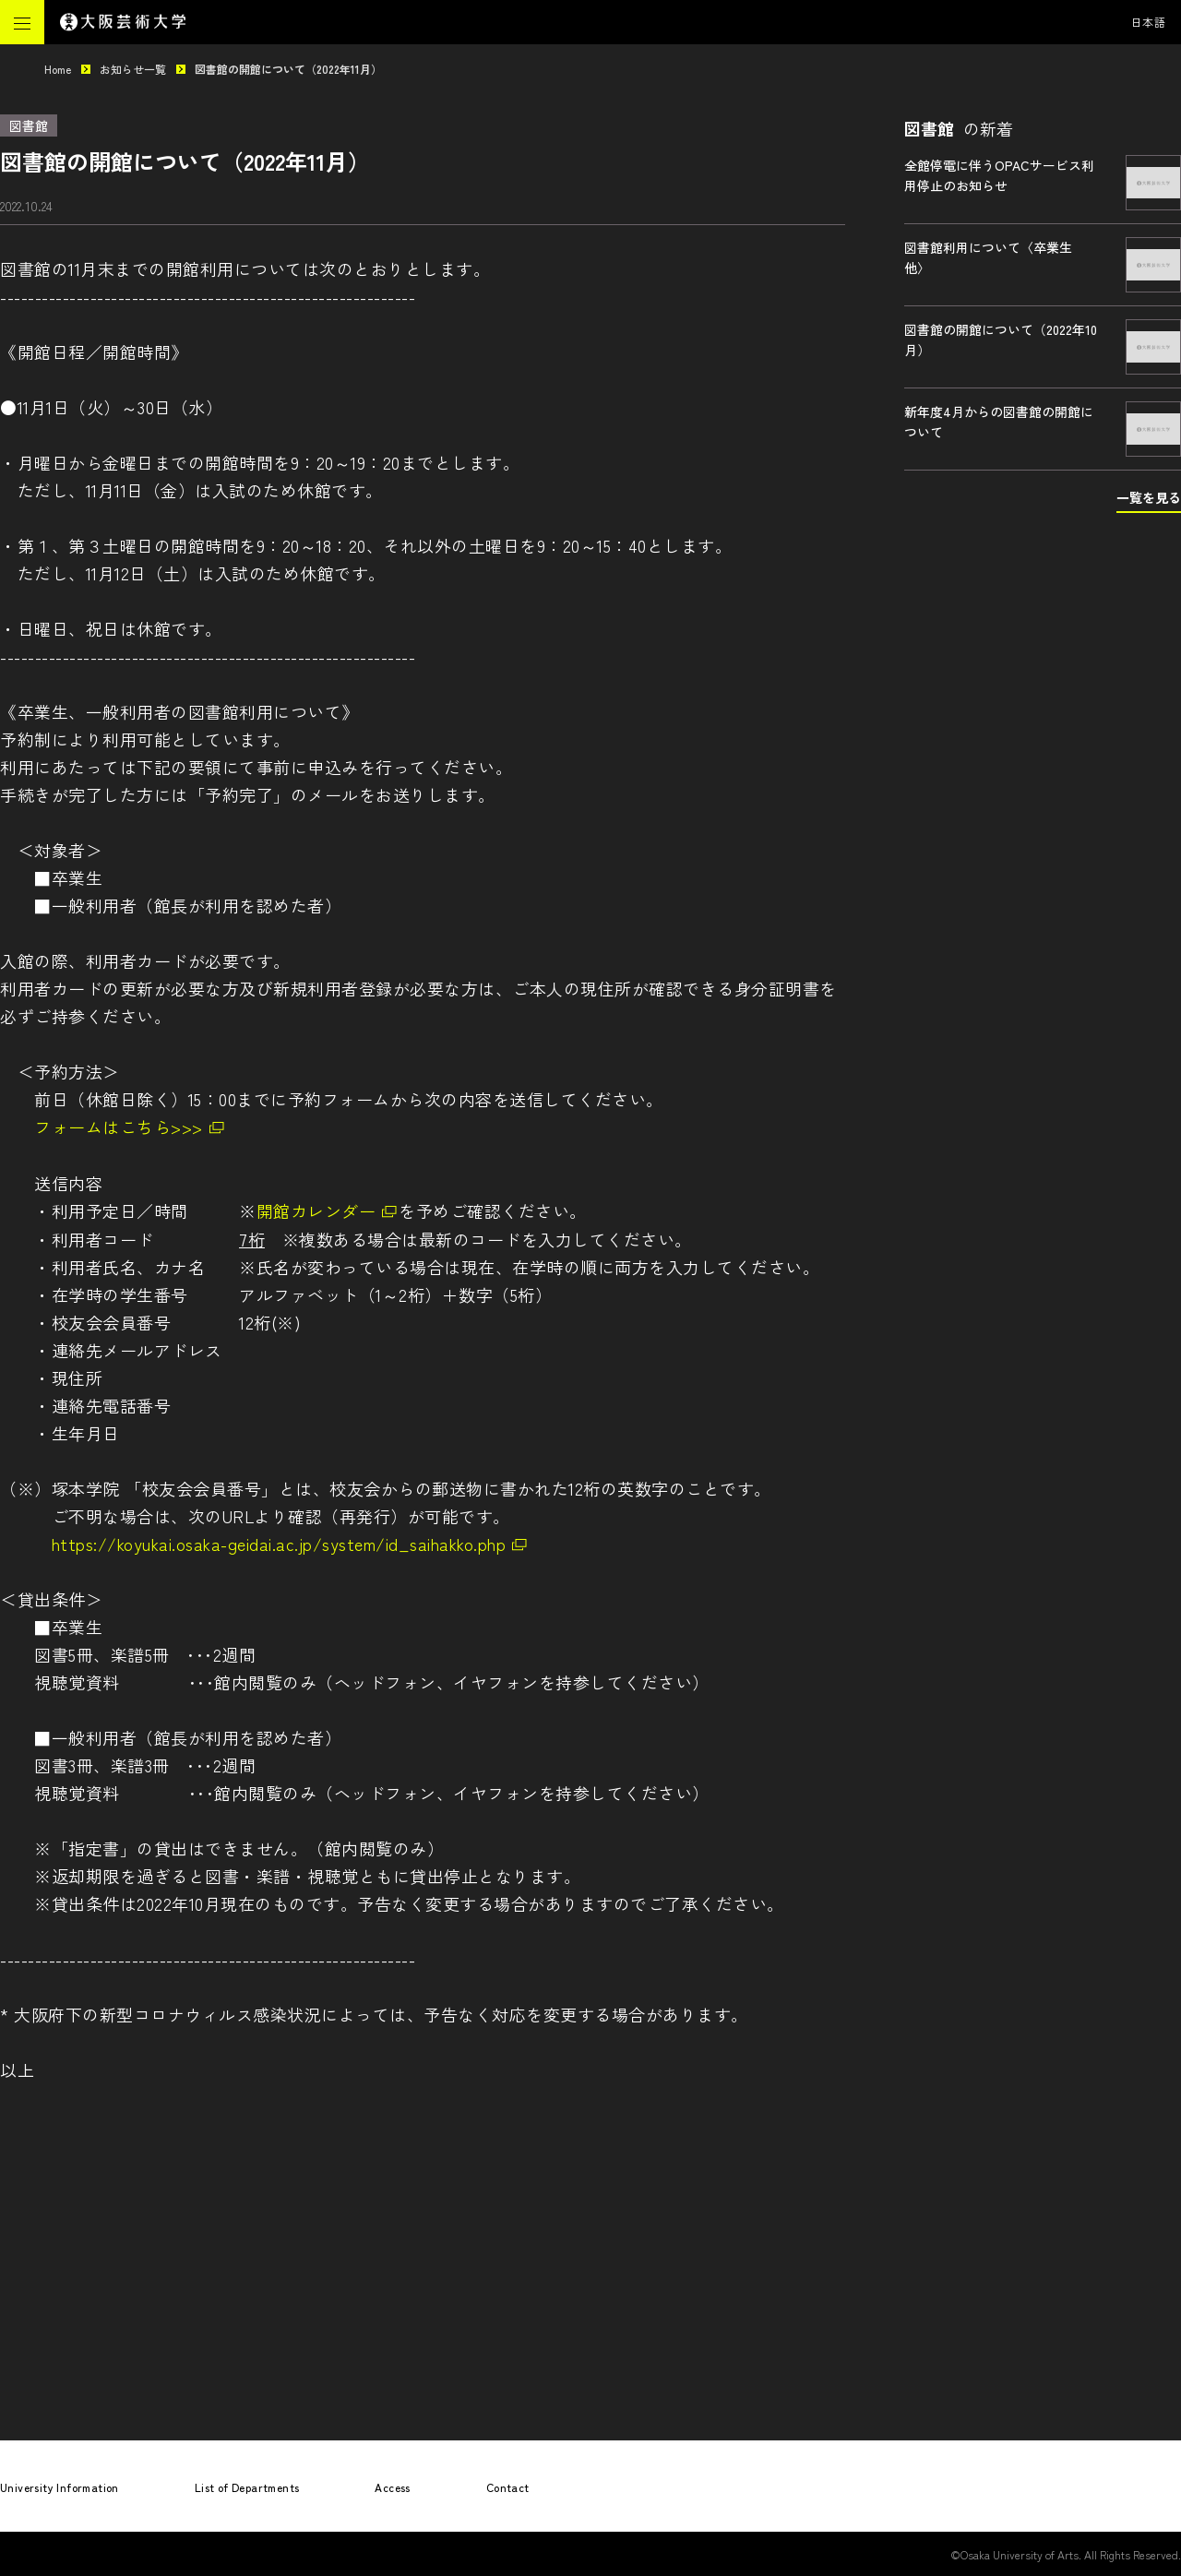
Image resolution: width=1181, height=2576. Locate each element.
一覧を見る (1148, 497)
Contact (508, 2487)
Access (392, 2487)
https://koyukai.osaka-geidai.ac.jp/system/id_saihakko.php (279, 1544)
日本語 (1148, 22)
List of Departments (247, 2487)
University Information (59, 2487)
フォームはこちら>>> (118, 1127)
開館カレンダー (316, 1210)
